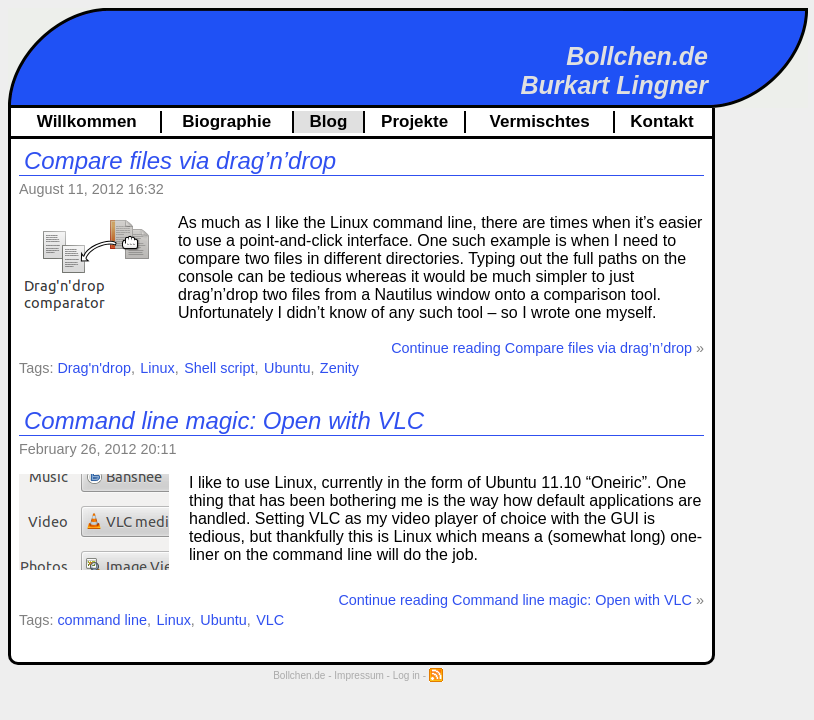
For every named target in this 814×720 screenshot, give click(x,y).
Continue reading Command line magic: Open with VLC (515, 600)
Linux (157, 368)
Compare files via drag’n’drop (180, 160)
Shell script (219, 368)
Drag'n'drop (94, 368)
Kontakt (661, 121)
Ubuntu (287, 368)
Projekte (414, 121)
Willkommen (87, 121)
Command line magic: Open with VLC (224, 420)
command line (102, 620)
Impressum (358, 675)
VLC (270, 620)
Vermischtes (540, 121)
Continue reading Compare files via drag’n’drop (541, 348)
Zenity (339, 368)
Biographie (226, 121)
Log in (406, 675)
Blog (329, 121)
